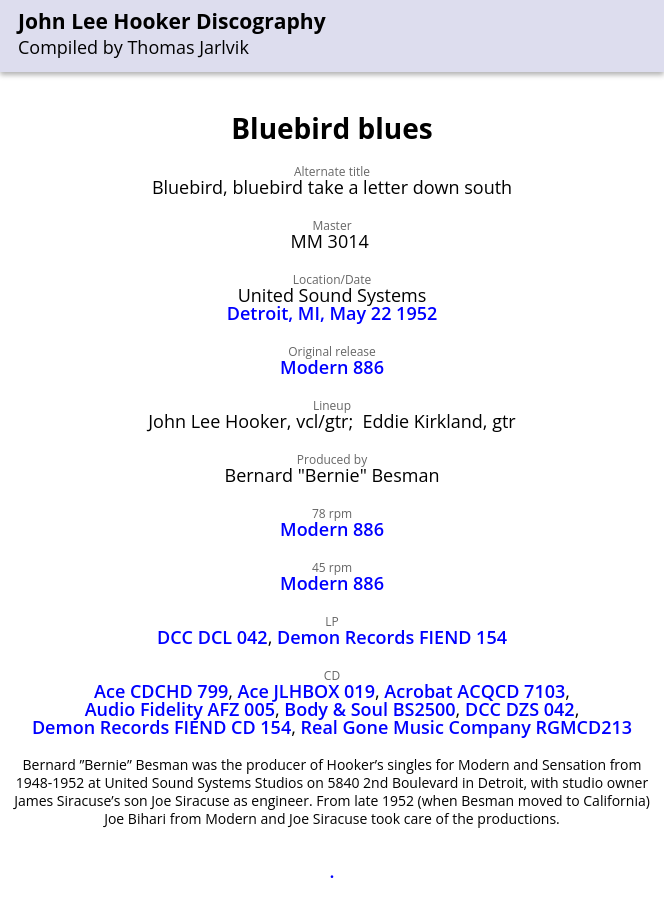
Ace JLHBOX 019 (306, 691)
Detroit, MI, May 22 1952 (332, 313)
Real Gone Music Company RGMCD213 (467, 727)
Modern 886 (332, 367)
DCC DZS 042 (520, 709)
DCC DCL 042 (212, 637)
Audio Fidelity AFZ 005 (180, 709)
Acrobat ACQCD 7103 (474, 691)
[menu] (650, 36)
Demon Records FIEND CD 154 (161, 727)
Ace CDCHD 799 (161, 691)
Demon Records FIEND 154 (392, 637)
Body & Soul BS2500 (369, 709)
